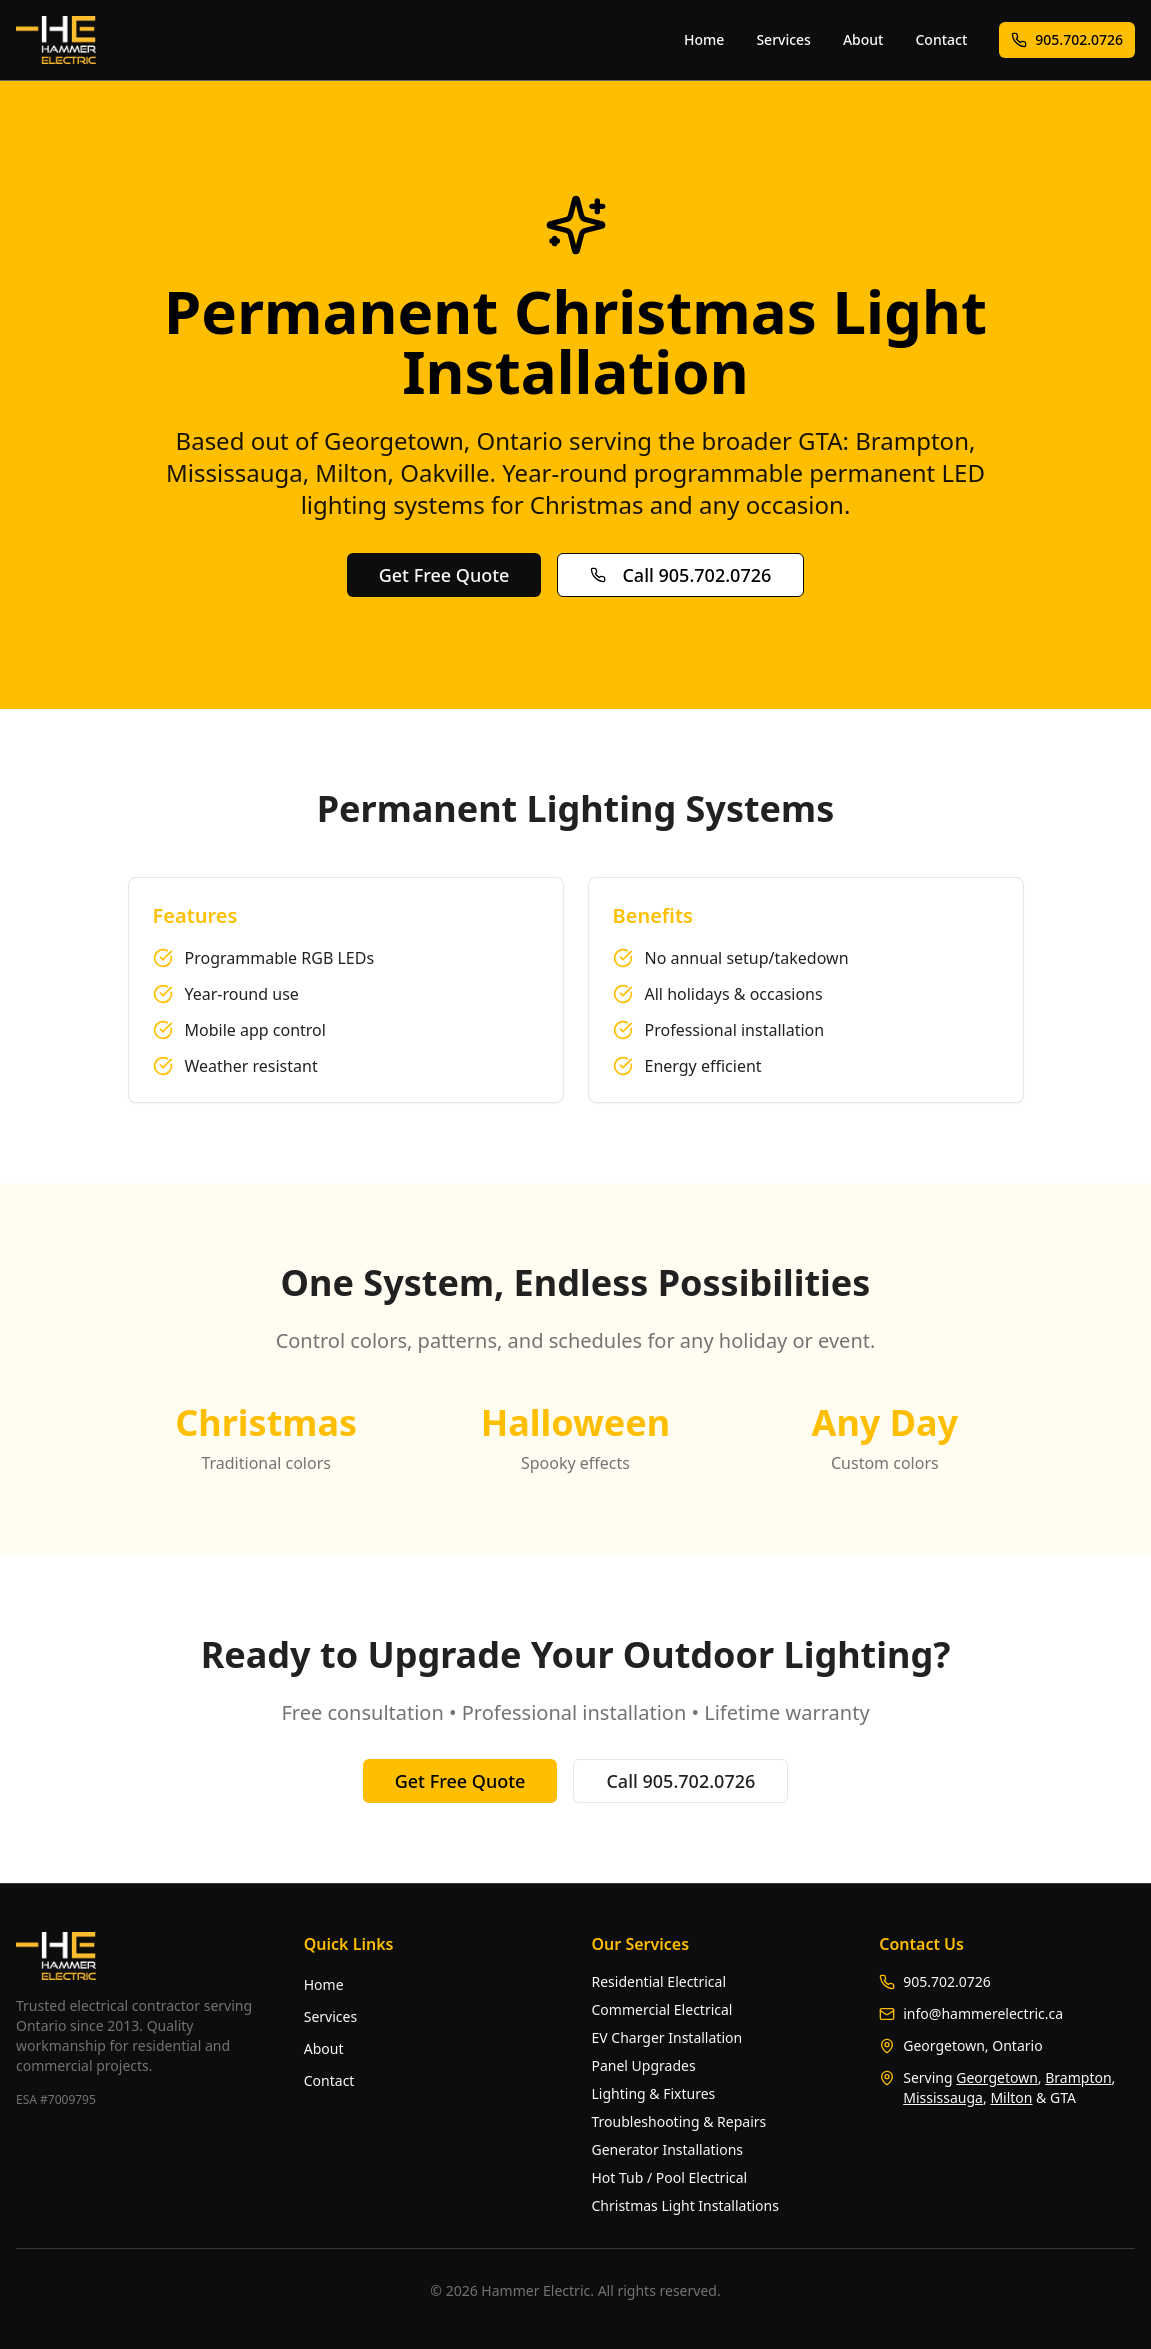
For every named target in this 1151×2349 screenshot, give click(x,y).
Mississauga (943, 2097)
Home (704, 39)
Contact (941, 39)
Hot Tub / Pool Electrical (670, 2177)
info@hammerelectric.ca (983, 2013)
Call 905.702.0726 (680, 575)
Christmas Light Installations (685, 2205)
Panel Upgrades (644, 2065)
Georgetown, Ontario (972, 2045)
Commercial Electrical (662, 2009)
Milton (1011, 2097)
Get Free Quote (444, 575)
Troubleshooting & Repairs (679, 2121)
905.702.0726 (1067, 39)
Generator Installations (668, 2149)
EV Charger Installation (667, 2037)
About (863, 39)
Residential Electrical (659, 1981)
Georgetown (997, 2077)
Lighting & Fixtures (654, 2093)
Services (783, 39)
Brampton (1078, 2077)
